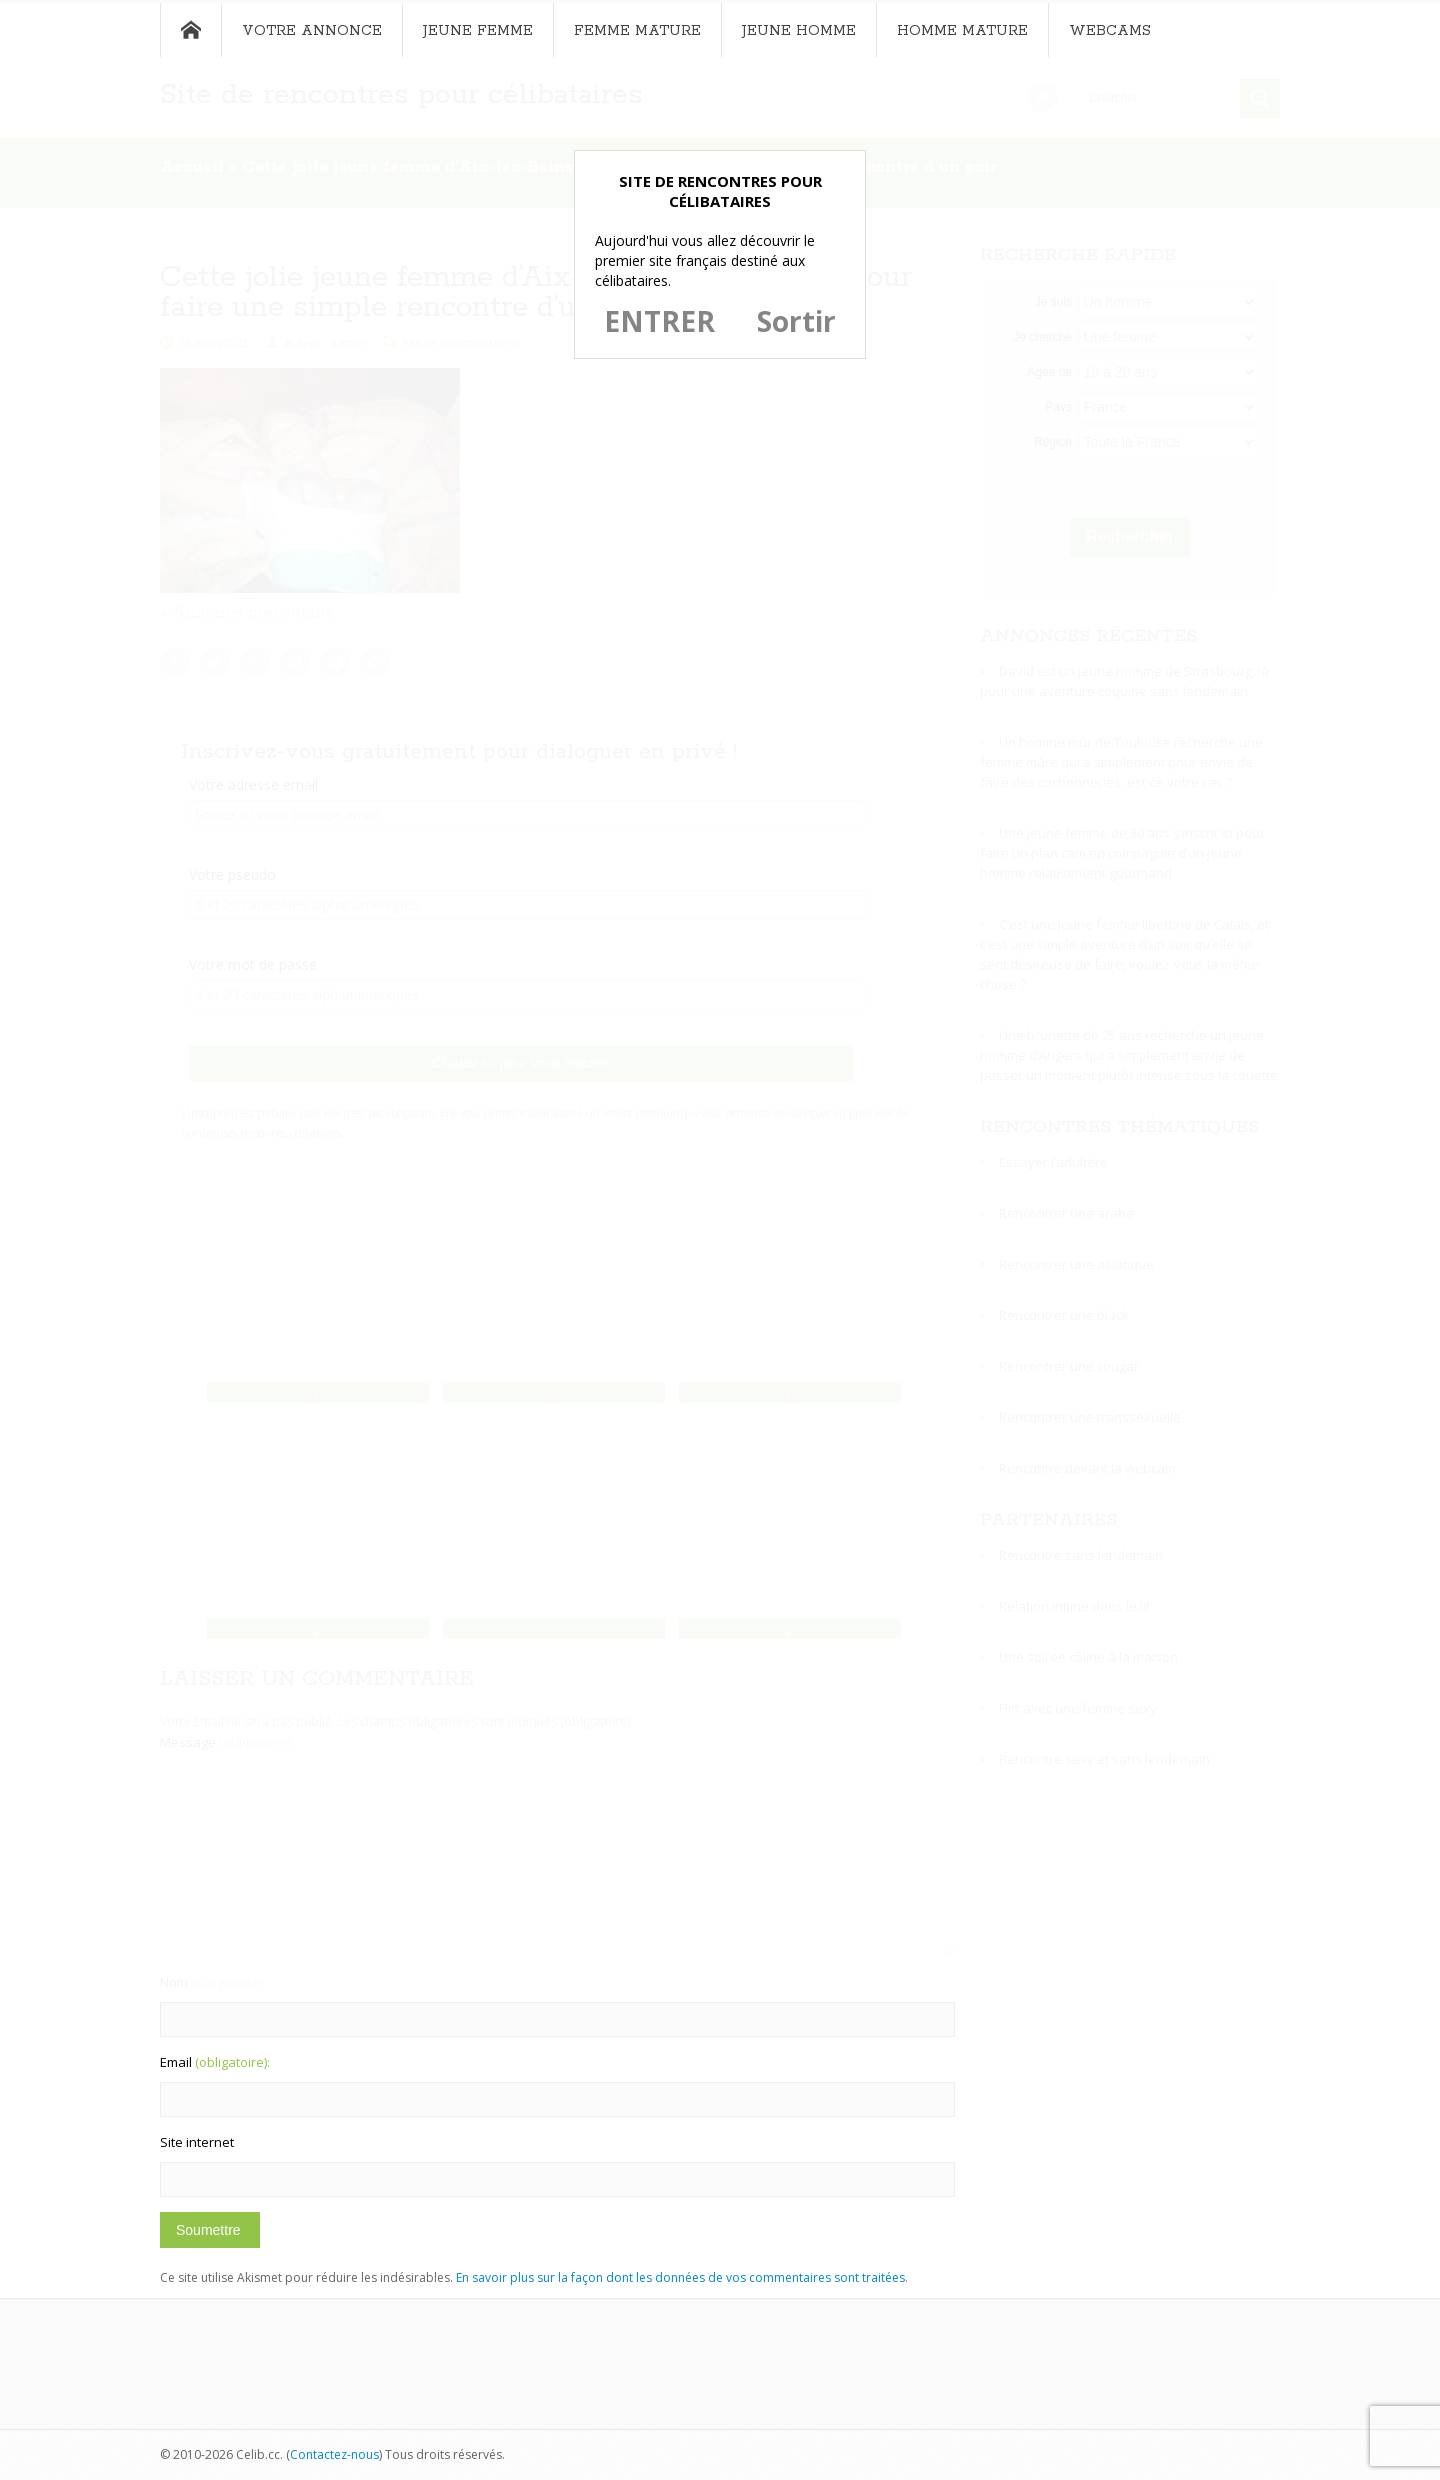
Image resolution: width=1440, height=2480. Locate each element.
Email (215, 2062)
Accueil (190, 30)
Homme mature (962, 31)
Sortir (796, 321)
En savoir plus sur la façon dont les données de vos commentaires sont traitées (680, 2277)
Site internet (197, 2142)
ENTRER (659, 321)
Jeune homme (799, 31)
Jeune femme (478, 31)
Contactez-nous (334, 2454)
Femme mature (637, 31)
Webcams (1110, 31)
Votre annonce (312, 31)
